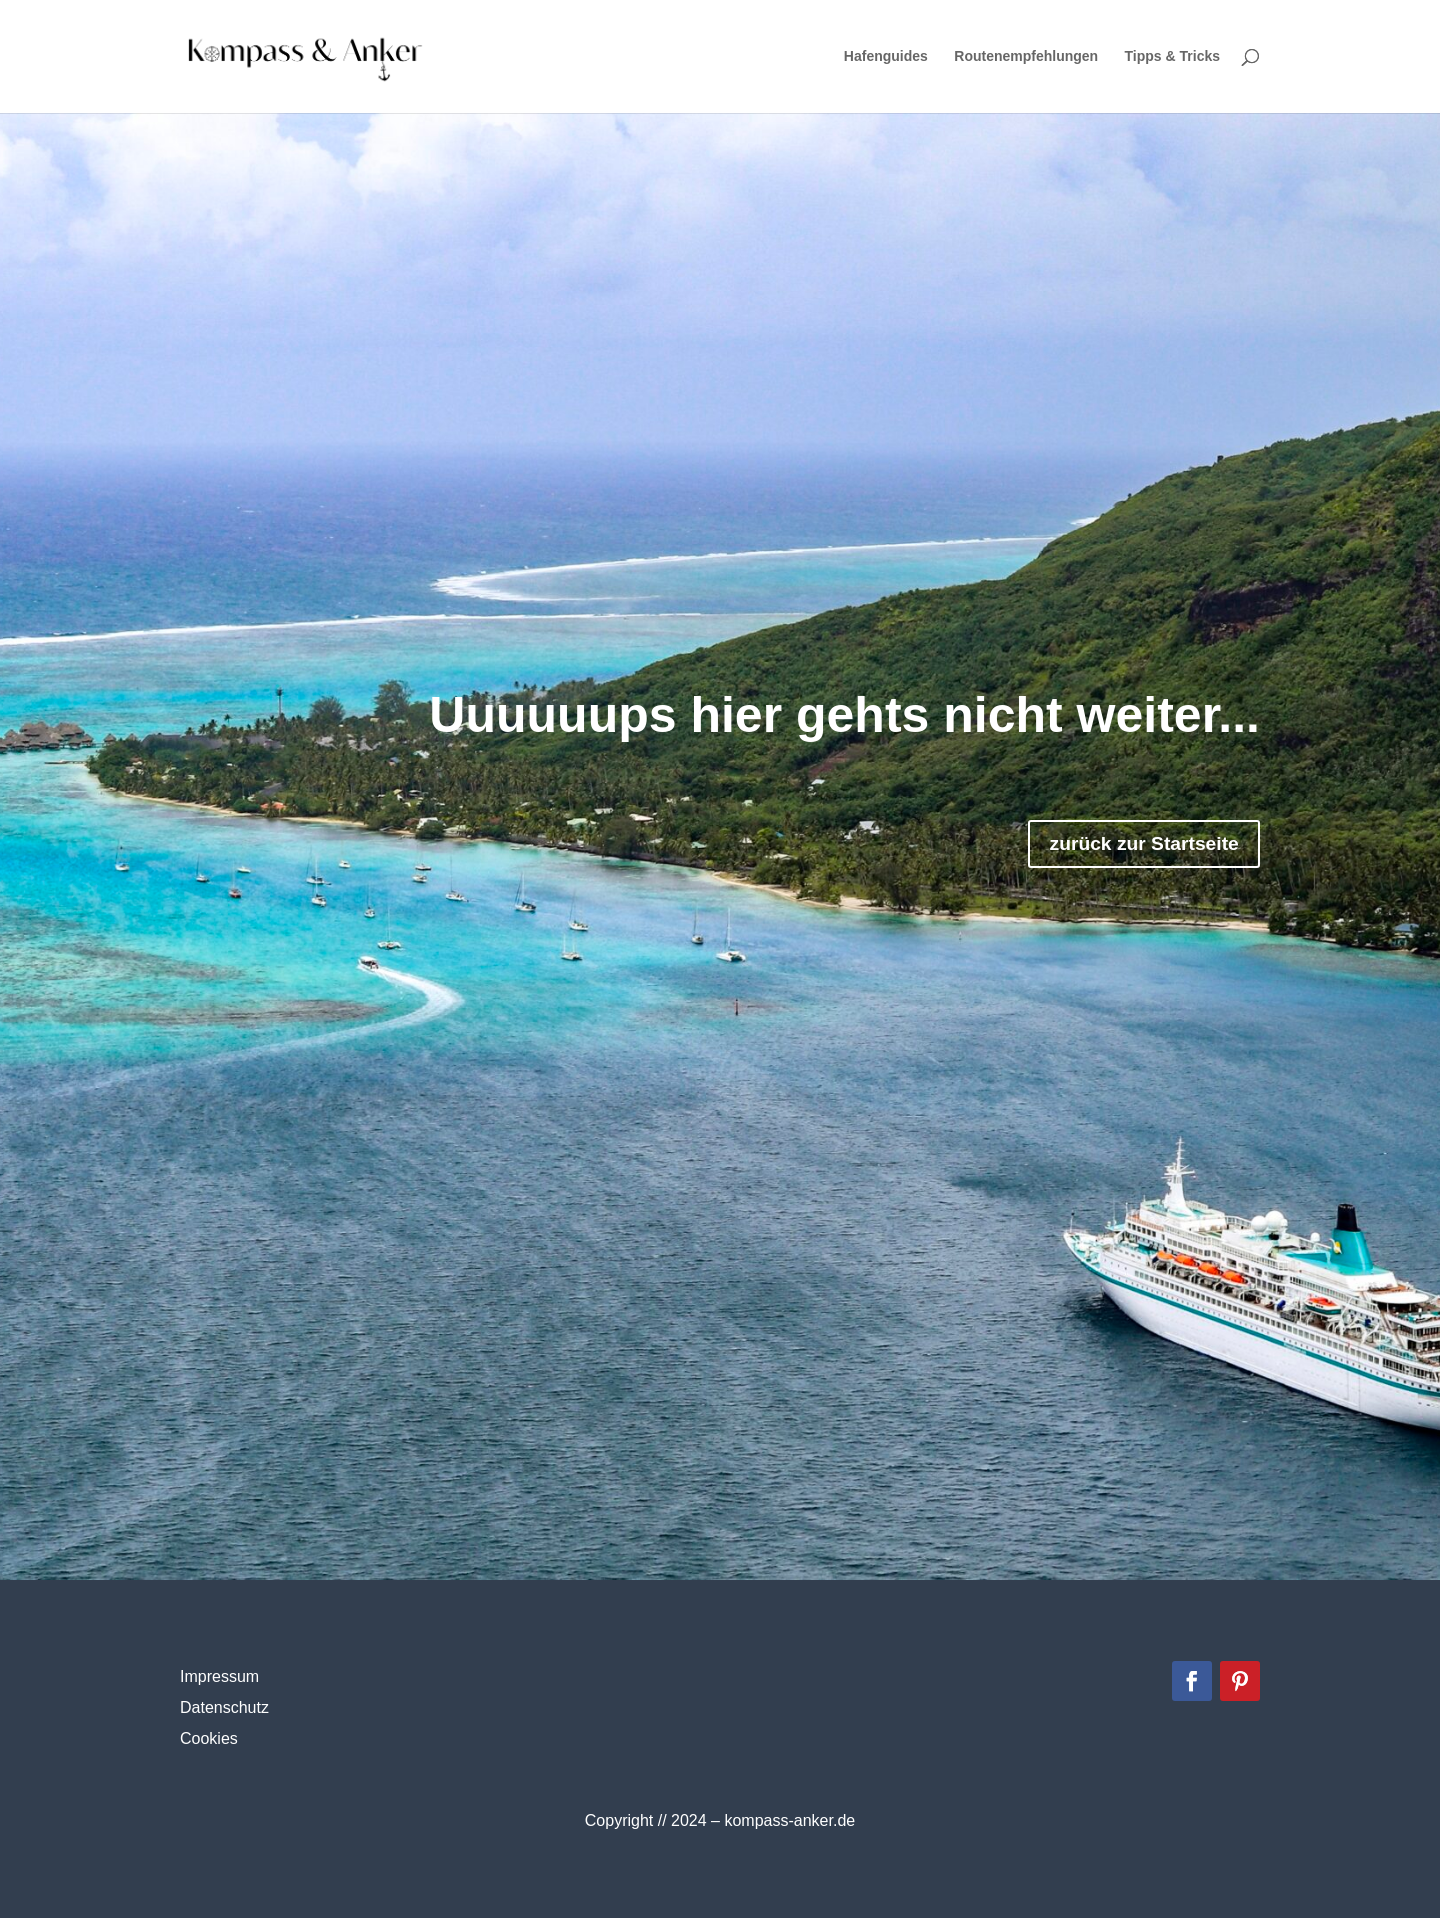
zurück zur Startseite (1110, 851)
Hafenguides (886, 57)
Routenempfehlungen (1026, 57)
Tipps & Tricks (1172, 57)
